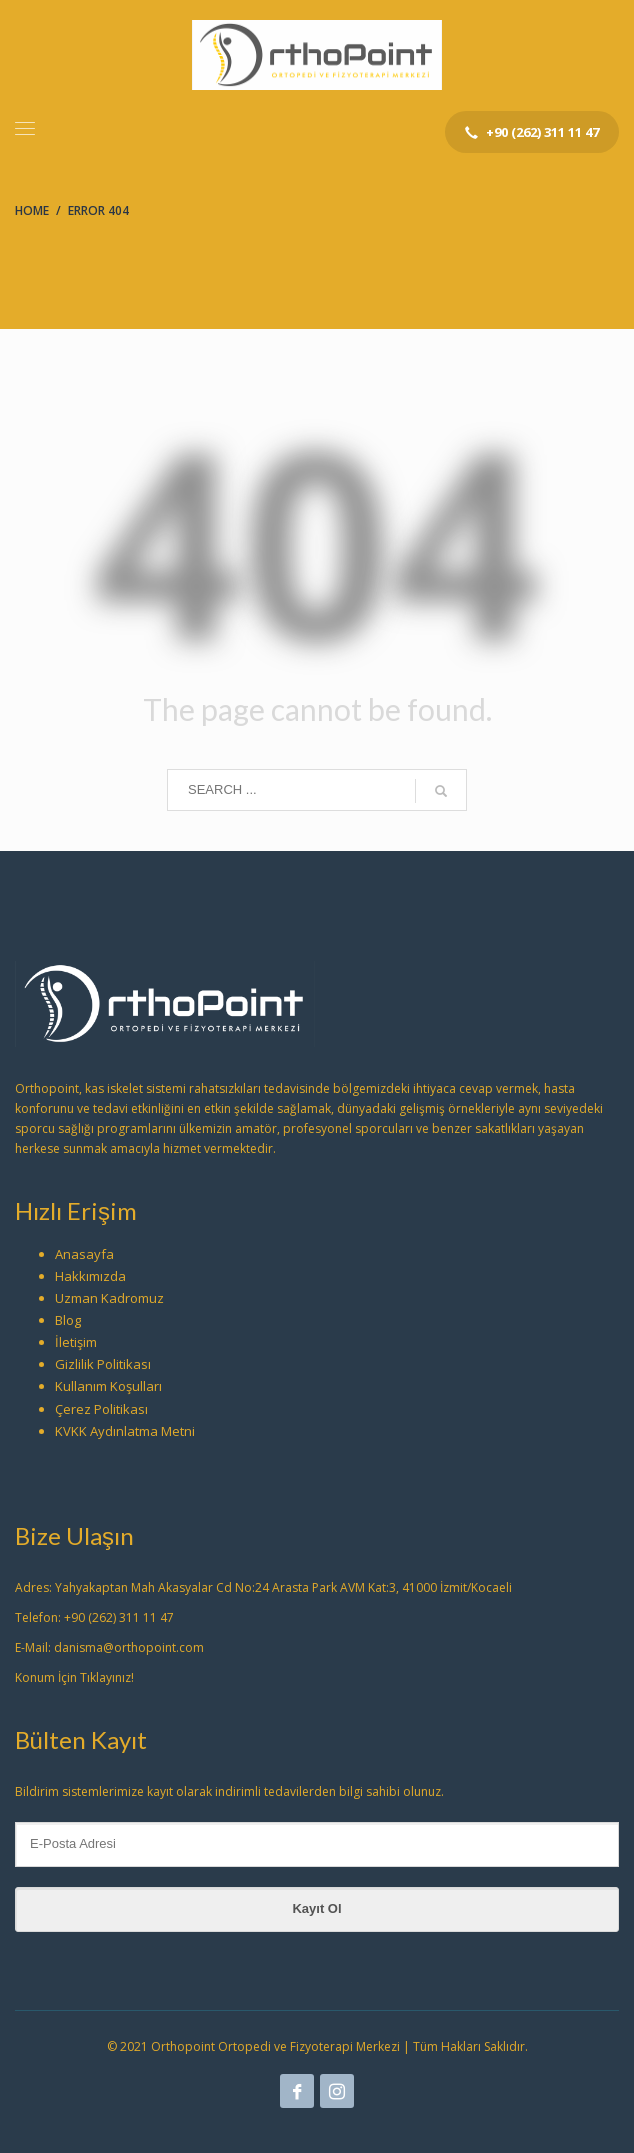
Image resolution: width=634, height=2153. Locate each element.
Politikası (124, 1364)
